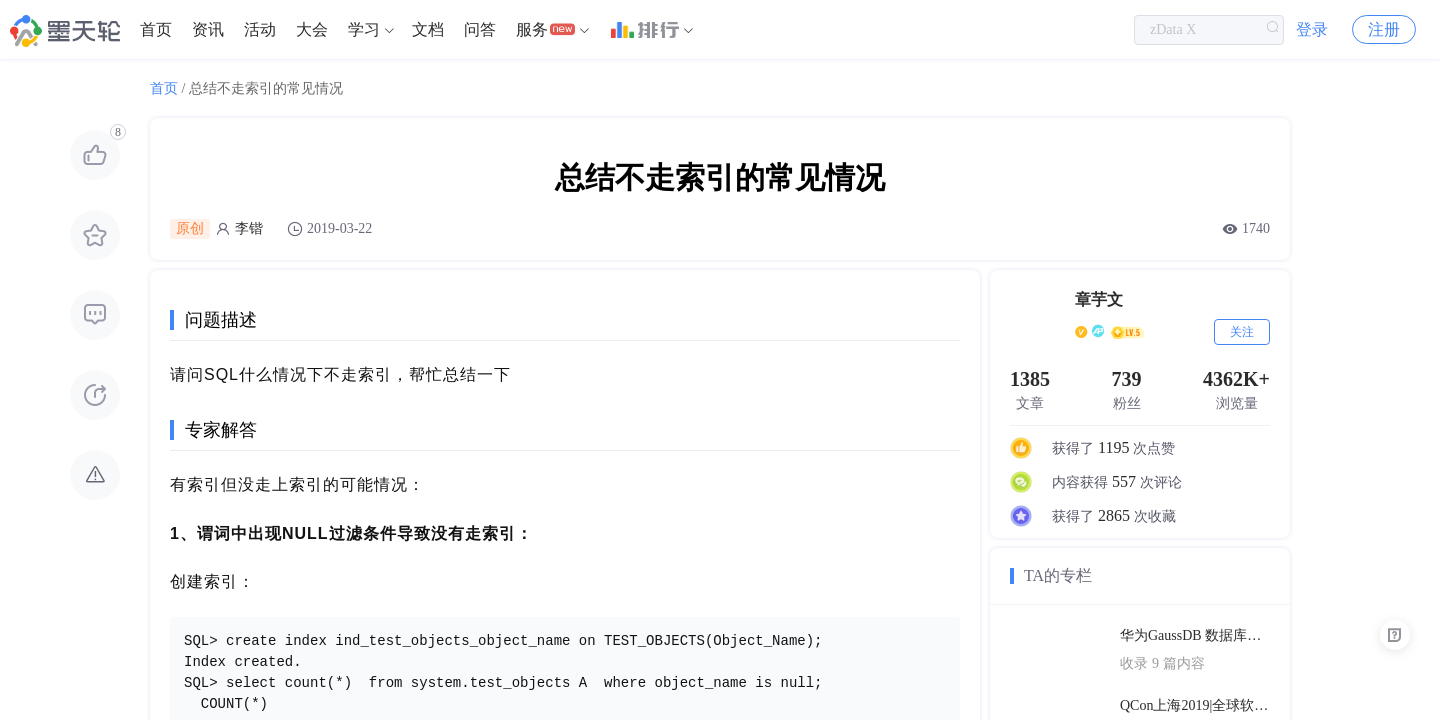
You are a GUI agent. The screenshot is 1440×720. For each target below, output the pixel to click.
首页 (156, 29)
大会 (312, 29)
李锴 (249, 228)
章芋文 (1099, 299)
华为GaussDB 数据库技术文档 (1195, 635)
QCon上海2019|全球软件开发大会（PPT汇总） (1195, 705)
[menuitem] (156, 30)
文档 (428, 29)
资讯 (208, 29)
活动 (260, 29)
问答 (480, 29)
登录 (1312, 29)
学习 (364, 29)
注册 (1384, 29)
